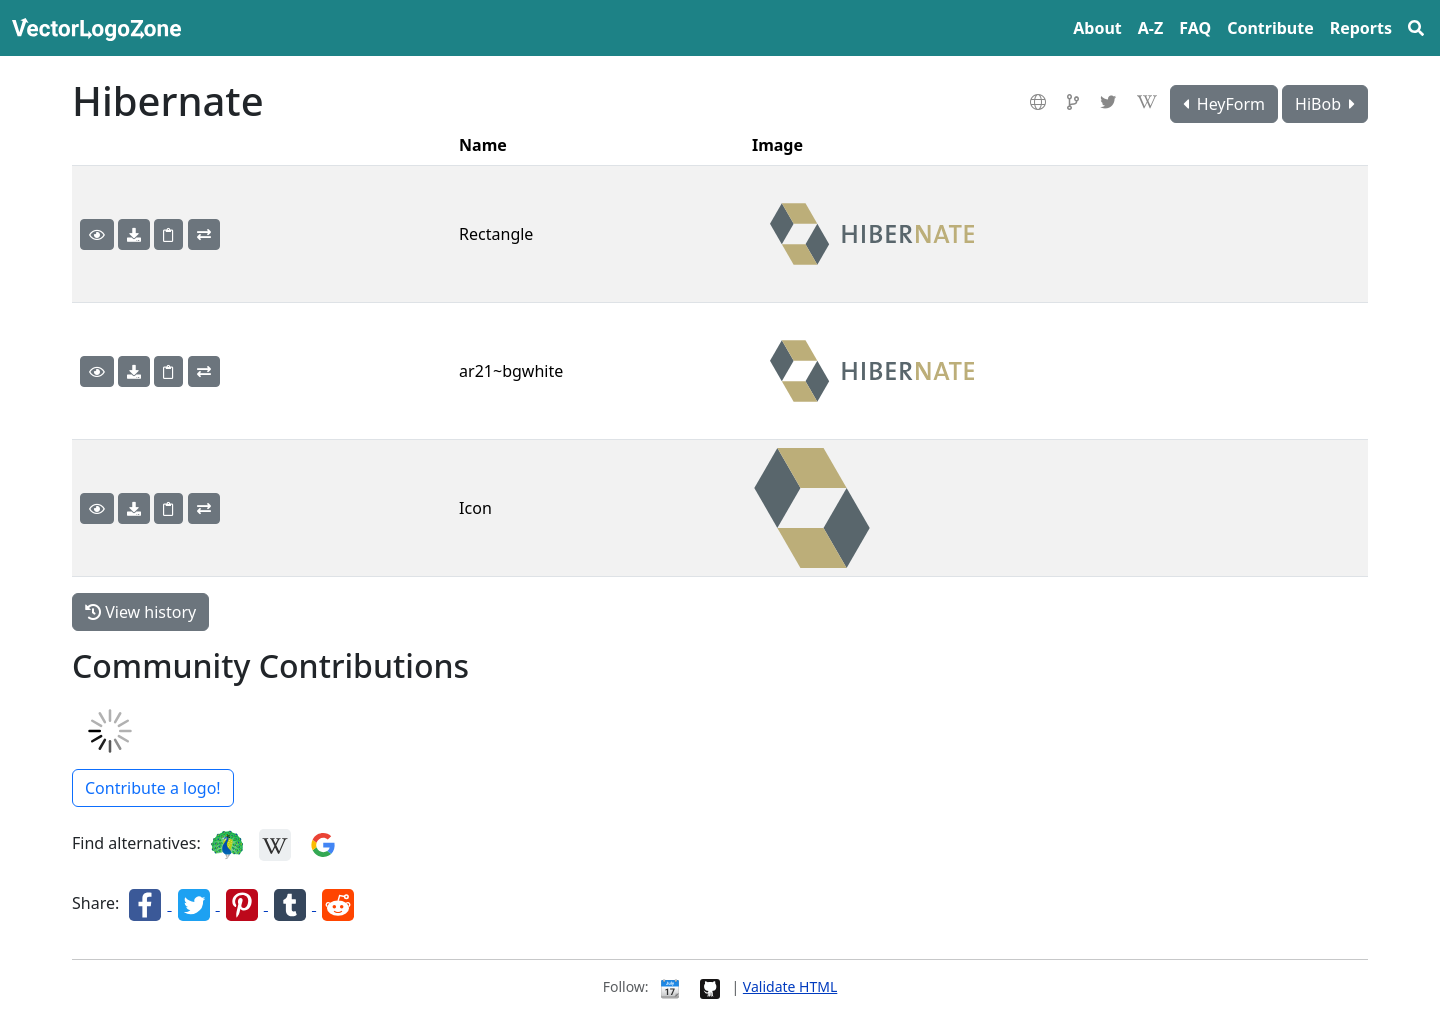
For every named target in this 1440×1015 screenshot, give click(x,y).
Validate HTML (790, 986)
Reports (1361, 28)
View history (140, 612)
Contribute (1270, 28)
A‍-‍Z (1150, 28)
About (1097, 28)
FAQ (1195, 28)
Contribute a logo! (153, 788)
